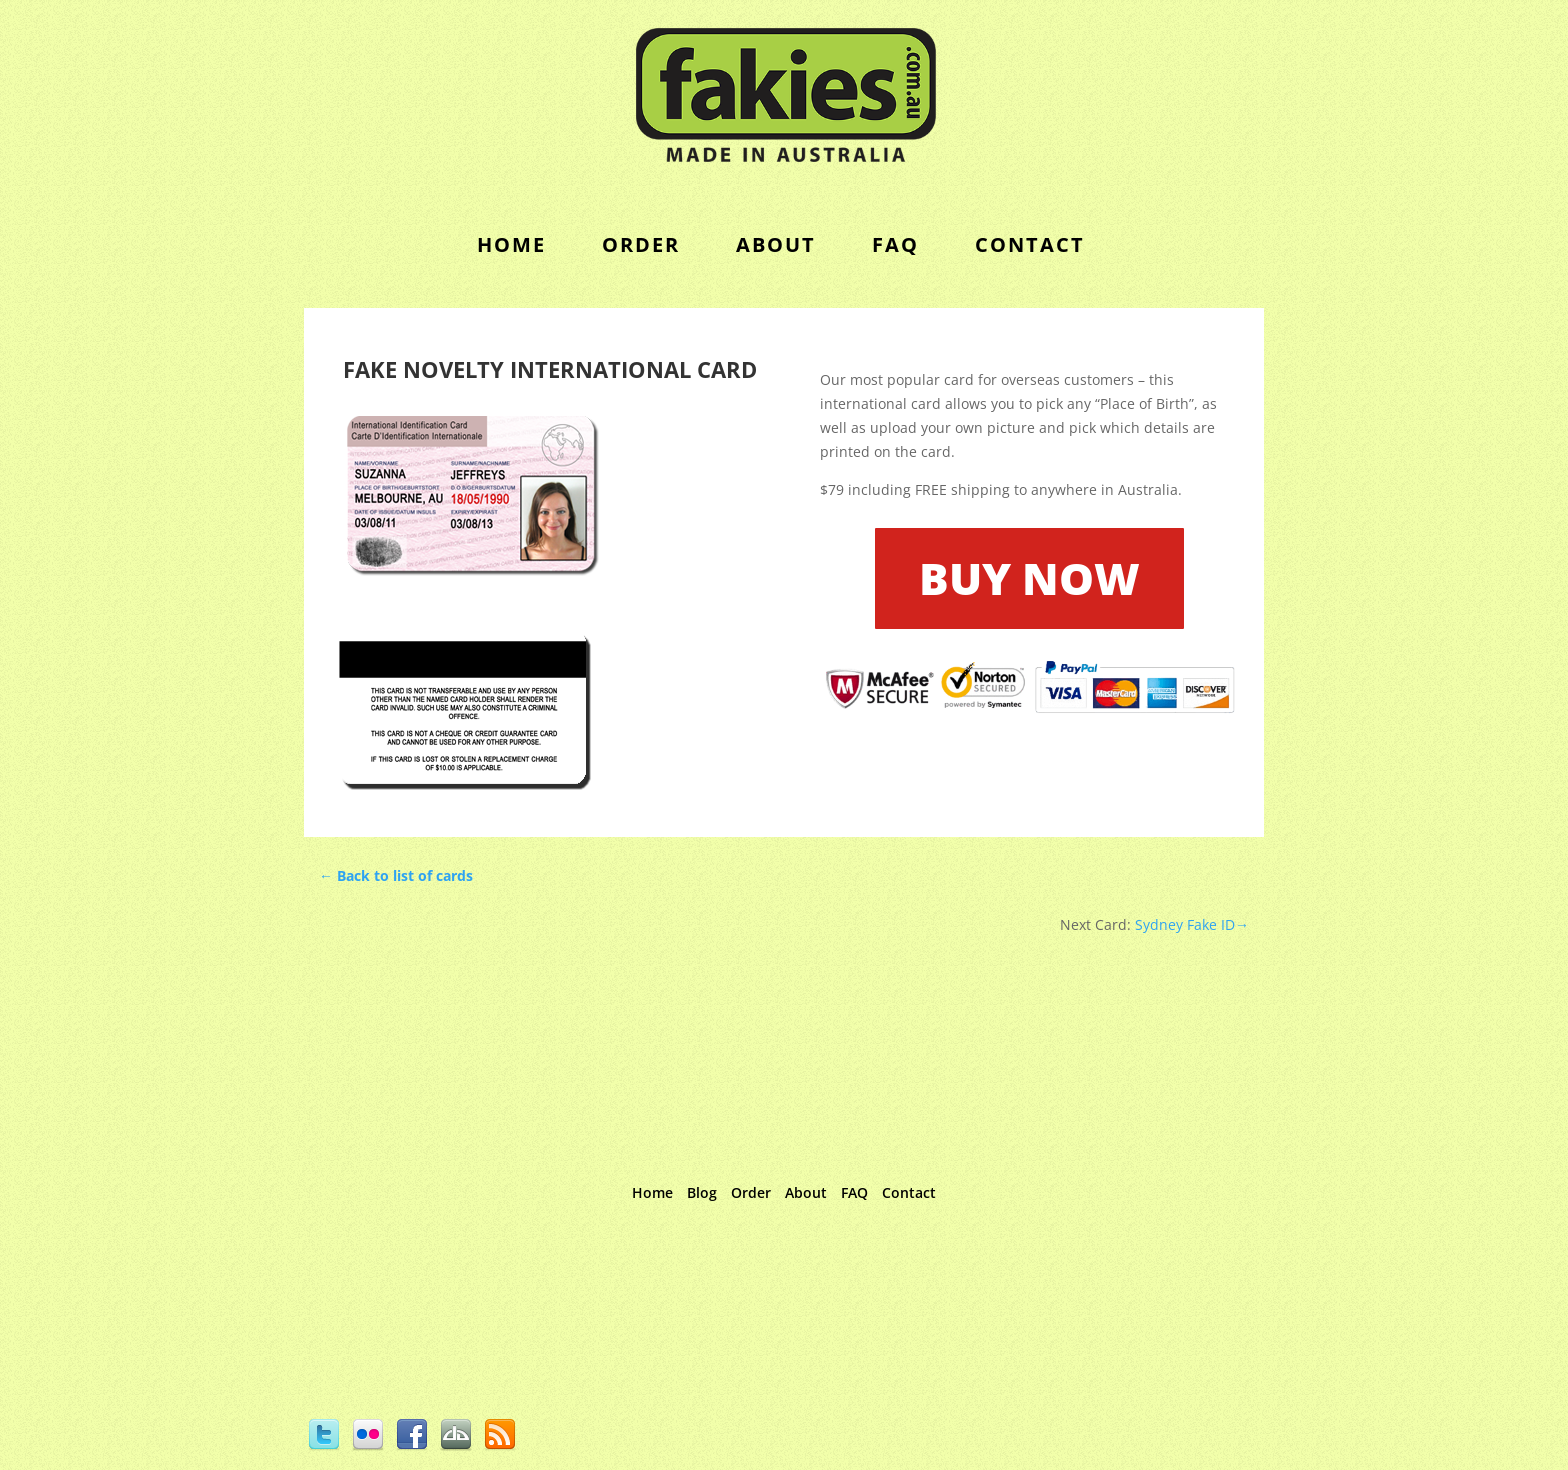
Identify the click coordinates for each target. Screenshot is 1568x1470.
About (776, 244)
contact (1030, 244)
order (641, 244)
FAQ (895, 244)
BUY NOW (1029, 578)
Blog (702, 1192)
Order (751, 1192)
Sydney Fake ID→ (1190, 924)
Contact (909, 1192)
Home (511, 244)
